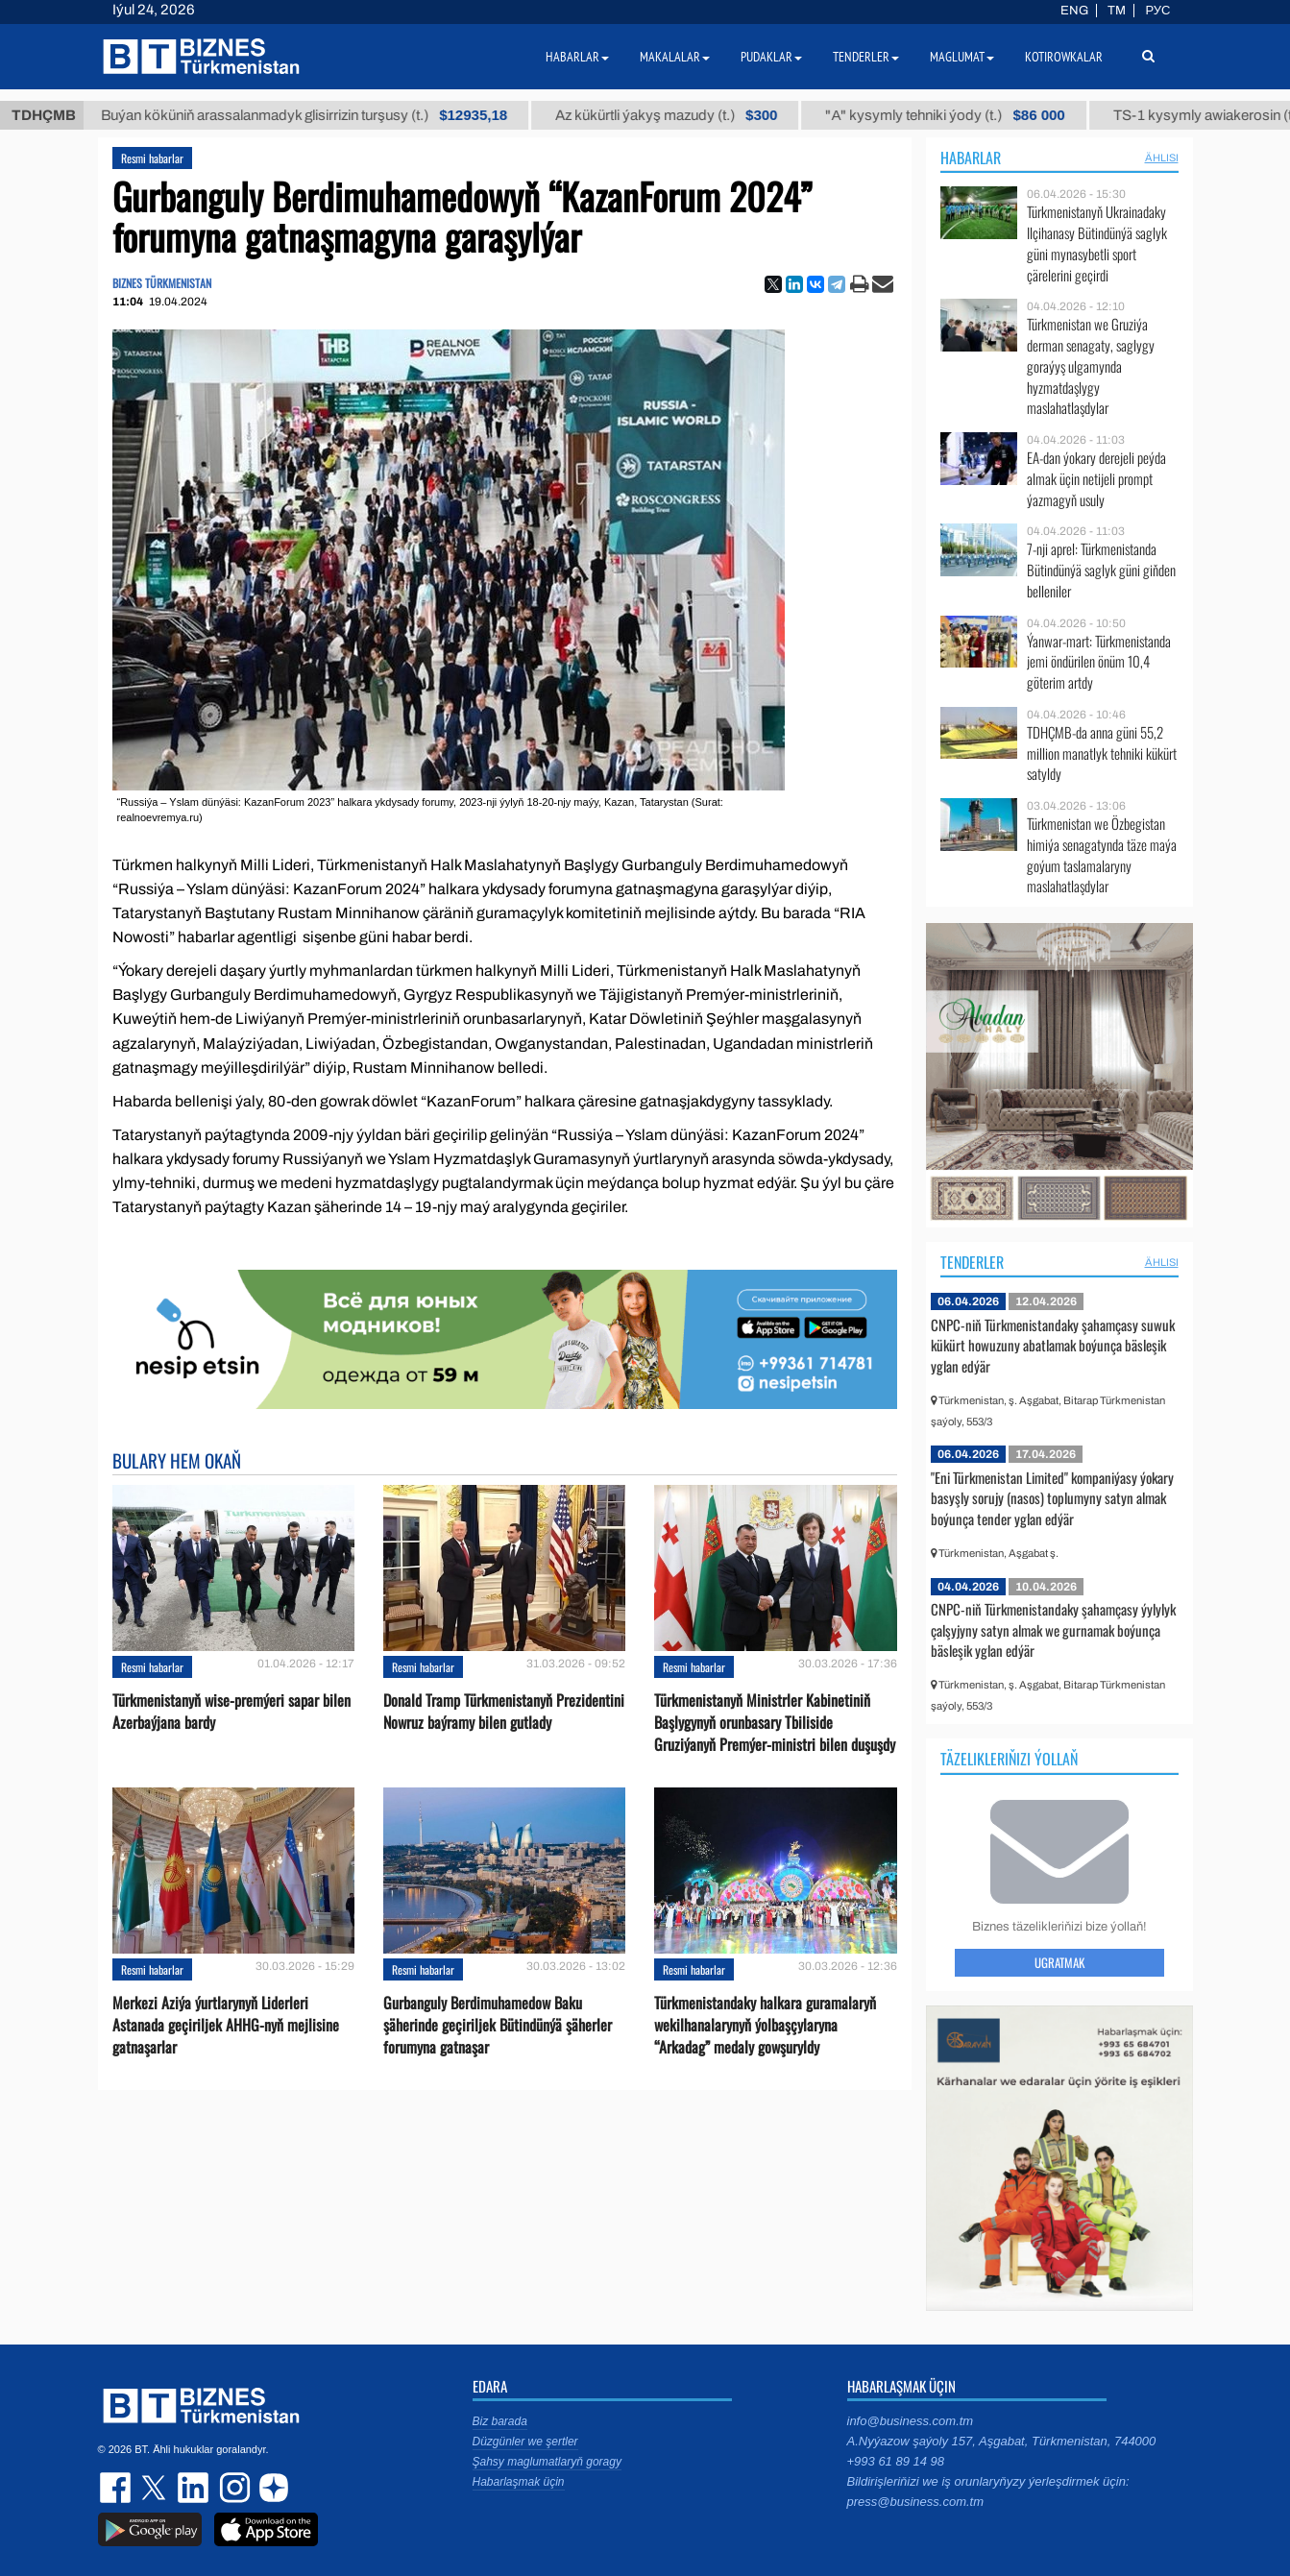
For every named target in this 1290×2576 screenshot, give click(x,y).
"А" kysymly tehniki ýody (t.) (969, 115)
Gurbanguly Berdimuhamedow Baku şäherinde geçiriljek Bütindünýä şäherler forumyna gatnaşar (497, 2025)
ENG (1074, 10)
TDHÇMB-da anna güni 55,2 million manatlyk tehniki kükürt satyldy (1102, 753)
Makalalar (675, 56)
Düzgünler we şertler (525, 2441)
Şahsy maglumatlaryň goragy (547, 2461)
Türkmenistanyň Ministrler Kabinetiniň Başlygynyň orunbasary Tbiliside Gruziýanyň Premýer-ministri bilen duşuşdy (774, 1722)
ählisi (1162, 157)
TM (1116, 10)
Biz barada (500, 2421)
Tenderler (972, 1262)
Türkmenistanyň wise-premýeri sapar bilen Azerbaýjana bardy (231, 1711)
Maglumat (962, 56)
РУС (1157, 10)
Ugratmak (1059, 1962)
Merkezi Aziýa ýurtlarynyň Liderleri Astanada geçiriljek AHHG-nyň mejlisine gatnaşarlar (225, 2025)
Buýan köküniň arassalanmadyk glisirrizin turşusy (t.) (329, 115)
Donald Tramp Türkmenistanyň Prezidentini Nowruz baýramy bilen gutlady (503, 1711)
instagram (232, 2487)
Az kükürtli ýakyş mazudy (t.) (691, 115)
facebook (117, 2487)
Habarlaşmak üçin (519, 2482)
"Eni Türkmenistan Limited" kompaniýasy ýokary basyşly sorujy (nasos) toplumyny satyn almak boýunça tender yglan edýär (1052, 1498)
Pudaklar (771, 56)
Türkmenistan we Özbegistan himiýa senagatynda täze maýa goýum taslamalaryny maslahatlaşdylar (1102, 855)
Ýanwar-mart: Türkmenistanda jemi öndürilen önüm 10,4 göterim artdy (1099, 662)
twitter (155, 2487)
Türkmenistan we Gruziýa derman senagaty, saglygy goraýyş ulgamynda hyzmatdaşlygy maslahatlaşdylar (1091, 366)
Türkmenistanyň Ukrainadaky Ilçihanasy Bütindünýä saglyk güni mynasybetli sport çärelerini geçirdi (1097, 243)
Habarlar (970, 157)
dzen (271, 2487)
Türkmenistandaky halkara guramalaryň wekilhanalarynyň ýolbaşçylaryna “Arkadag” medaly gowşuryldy (765, 2025)
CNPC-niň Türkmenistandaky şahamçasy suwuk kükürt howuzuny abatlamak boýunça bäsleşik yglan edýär (1053, 1345)
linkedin (194, 2487)
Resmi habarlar (152, 158)
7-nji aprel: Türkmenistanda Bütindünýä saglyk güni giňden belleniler (1101, 570)
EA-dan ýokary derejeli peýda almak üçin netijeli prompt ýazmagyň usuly (1096, 479)
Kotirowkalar (1064, 56)
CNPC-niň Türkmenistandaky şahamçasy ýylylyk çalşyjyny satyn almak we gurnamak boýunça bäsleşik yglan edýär (1053, 1629)
